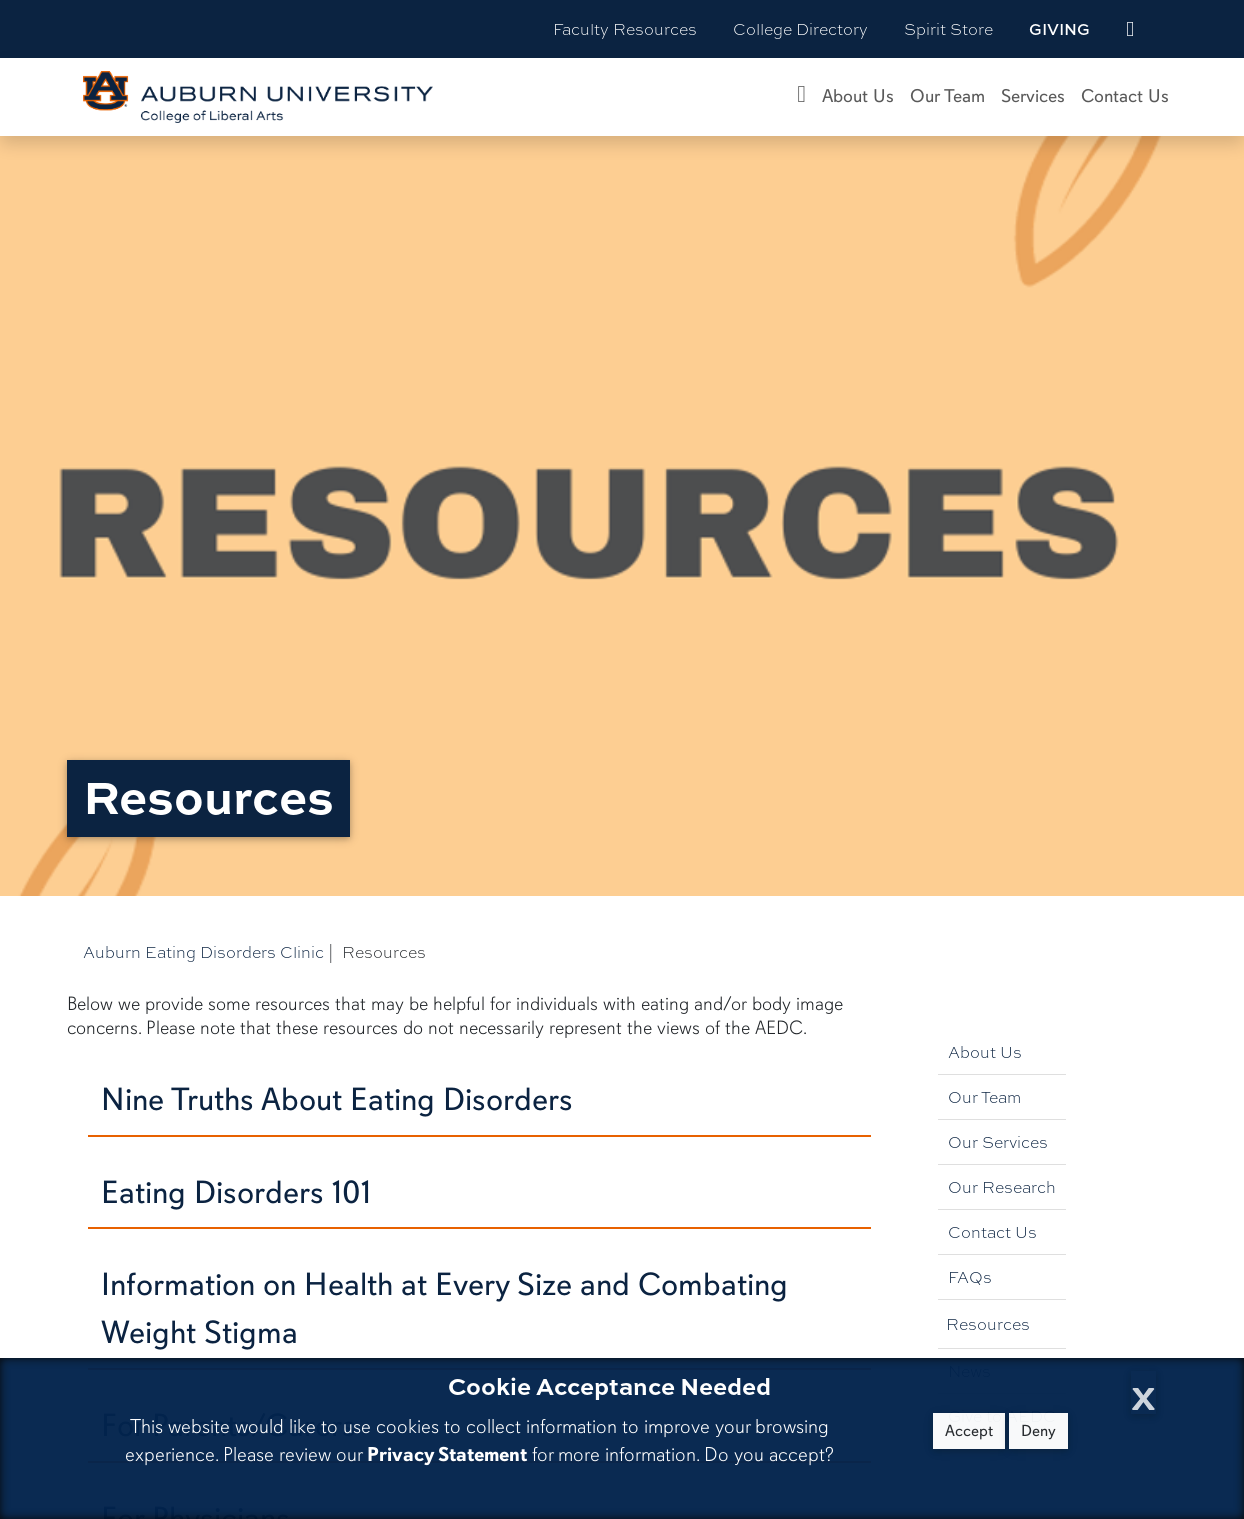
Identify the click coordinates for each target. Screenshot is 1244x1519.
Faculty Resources (625, 28)
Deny (1038, 1431)
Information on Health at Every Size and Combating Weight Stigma (444, 1308)
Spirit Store (948, 28)
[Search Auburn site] (1172, 29)
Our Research (1002, 1186)
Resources (988, 1323)
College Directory (800, 28)
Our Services (998, 1141)
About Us (858, 96)
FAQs (970, 1276)
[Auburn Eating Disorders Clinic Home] (801, 97)
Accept (969, 1431)
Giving (1059, 29)
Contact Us (1125, 96)
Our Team (947, 96)
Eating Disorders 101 (236, 1192)
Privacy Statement (447, 1454)
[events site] (1130, 29)
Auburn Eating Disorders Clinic (203, 951)
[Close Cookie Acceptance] (1143, 1392)
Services (1033, 96)
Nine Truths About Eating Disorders (337, 1099)
